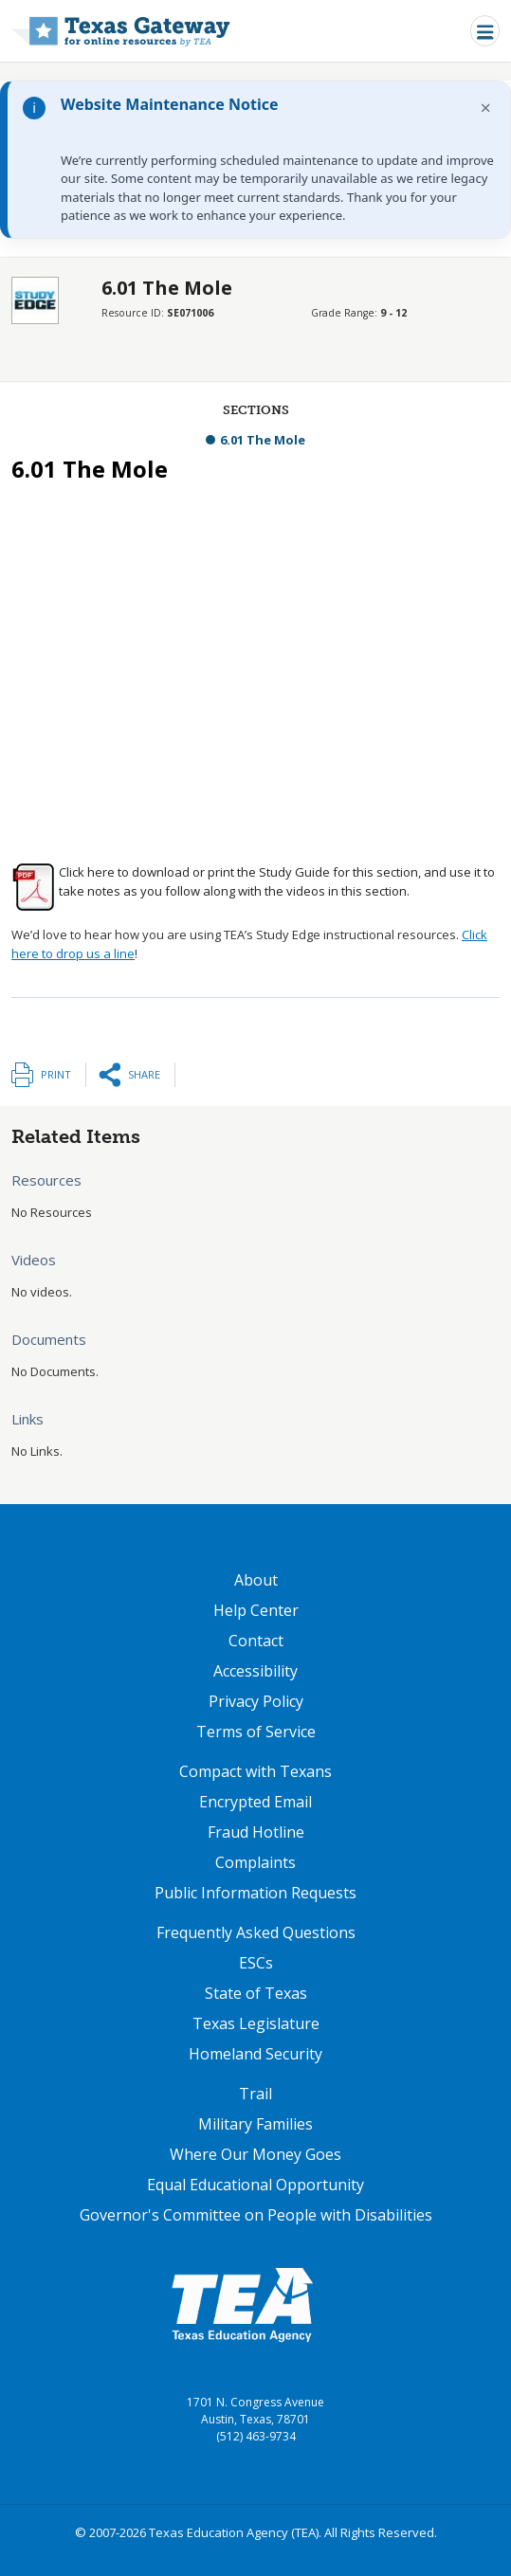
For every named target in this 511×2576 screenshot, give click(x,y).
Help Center (256, 1610)
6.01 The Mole (262, 439)
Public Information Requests (255, 1892)
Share (144, 1074)
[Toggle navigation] (485, 30)
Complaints (255, 1862)
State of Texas (256, 1993)
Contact (255, 1640)
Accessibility (255, 1670)
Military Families (255, 2123)
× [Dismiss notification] (486, 107)
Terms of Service (256, 1731)
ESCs (256, 1962)
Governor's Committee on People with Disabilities (256, 2214)
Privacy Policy (256, 1701)
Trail (255, 2093)
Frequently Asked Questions (256, 1932)
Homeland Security (255, 2053)
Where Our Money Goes (255, 2154)
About (256, 1579)
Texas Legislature (255, 2023)
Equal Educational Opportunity (255, 2184)
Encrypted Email (255, 1801)
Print (56, 1074)
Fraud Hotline (256, 1832)
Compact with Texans (255, 1771)
